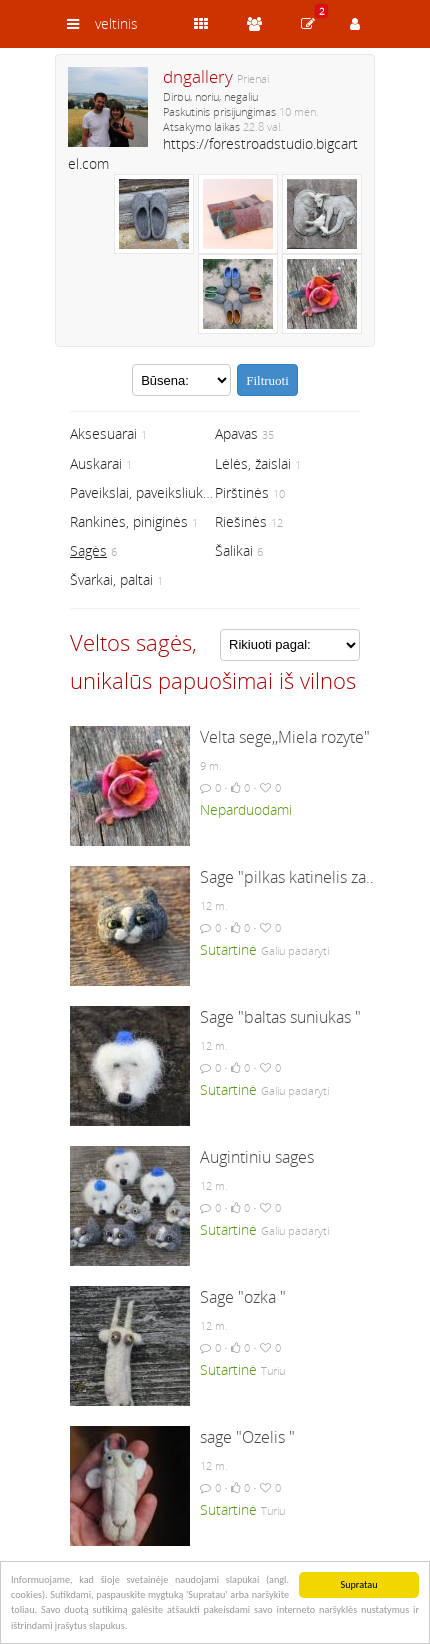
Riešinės (241, 521)
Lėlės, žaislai (253, 463)
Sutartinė (228, 949)
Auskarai (96, 463)
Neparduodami (246, 809)
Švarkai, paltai (111, 579)
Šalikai (234, 550)
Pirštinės (242, 492)
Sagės (88, 550)
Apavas (236, 433)
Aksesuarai (103, 433)
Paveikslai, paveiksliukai (141, 492)
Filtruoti (267, 380)
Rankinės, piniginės (129, 521)
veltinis (116, 23)
